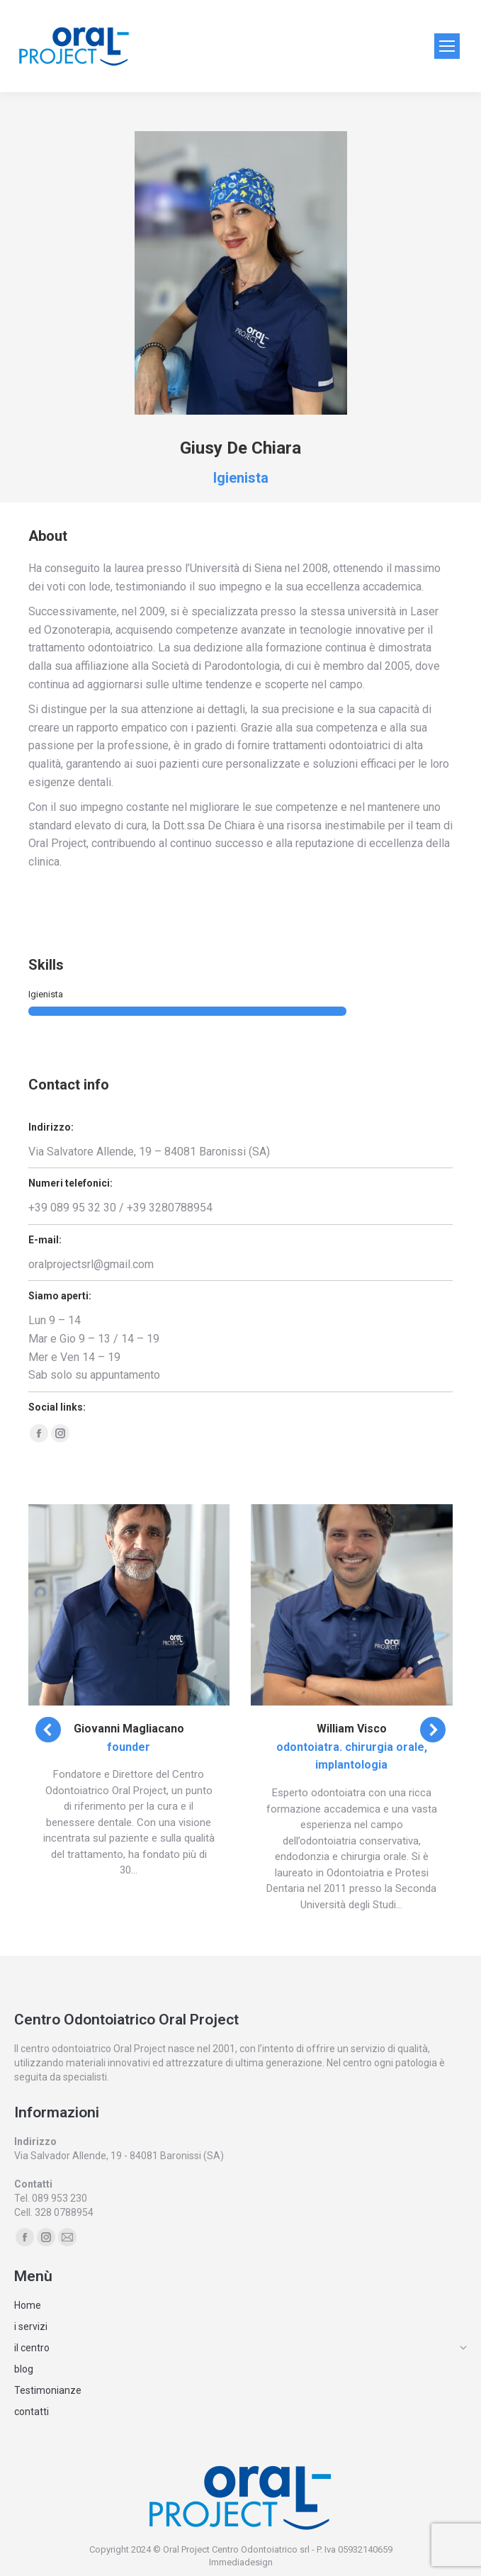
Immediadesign (241, 2562)
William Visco (352, 1728)
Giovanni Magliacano (129, 1728)
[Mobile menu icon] (447, 46)
